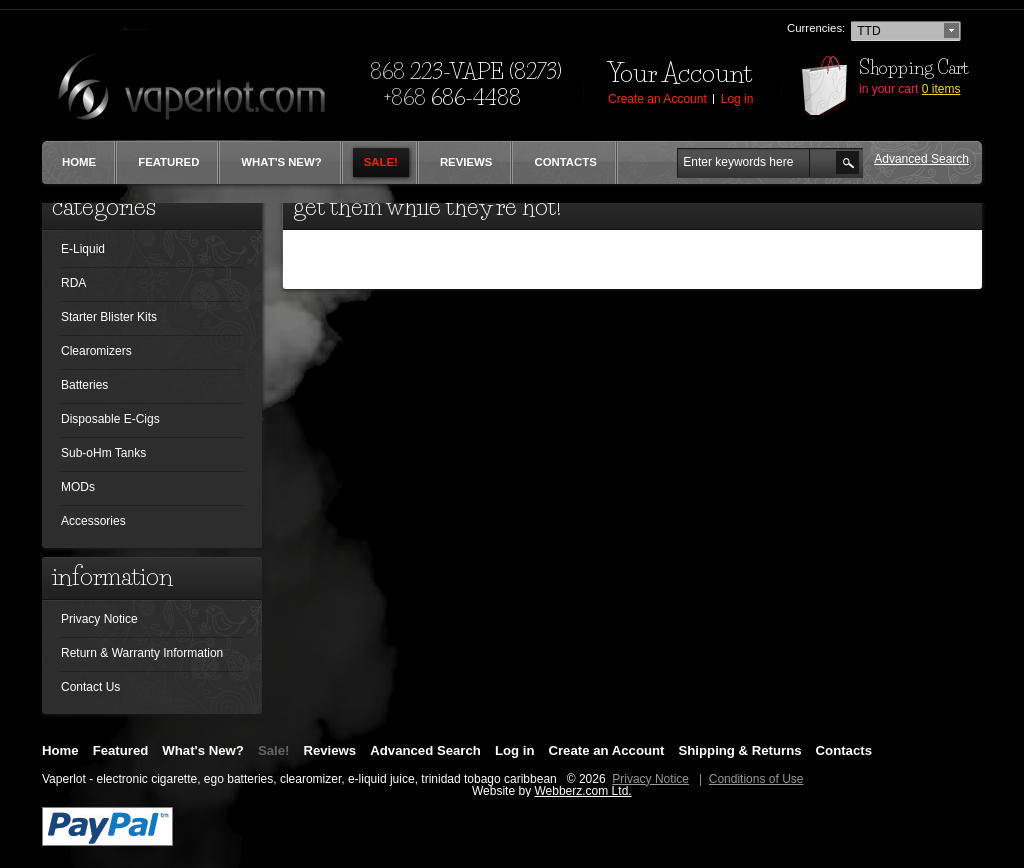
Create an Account (606, 751)
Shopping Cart (914, 68)
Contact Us (90, 687)
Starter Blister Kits (109, 317)
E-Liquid (83, 249)
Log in (515, 751)
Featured (168, 162)
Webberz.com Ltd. (582, 791)
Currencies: (816, 28)
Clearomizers (96, 351)
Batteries (84, 385)
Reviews (466, 162)
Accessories (93, 521)
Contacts (565, 162)
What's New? (281, 162)
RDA (73, 283)
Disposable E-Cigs (110, 419)
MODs (78, 487)
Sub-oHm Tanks (103, 453)
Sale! (381, 162)
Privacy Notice (99, 619)
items (941, 89)
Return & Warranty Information (142, 653)
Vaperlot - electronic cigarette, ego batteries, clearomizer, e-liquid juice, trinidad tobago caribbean (299, 779)
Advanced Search (425, 751)
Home (79, 162)
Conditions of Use (756, 779)
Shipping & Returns (740, 751)
